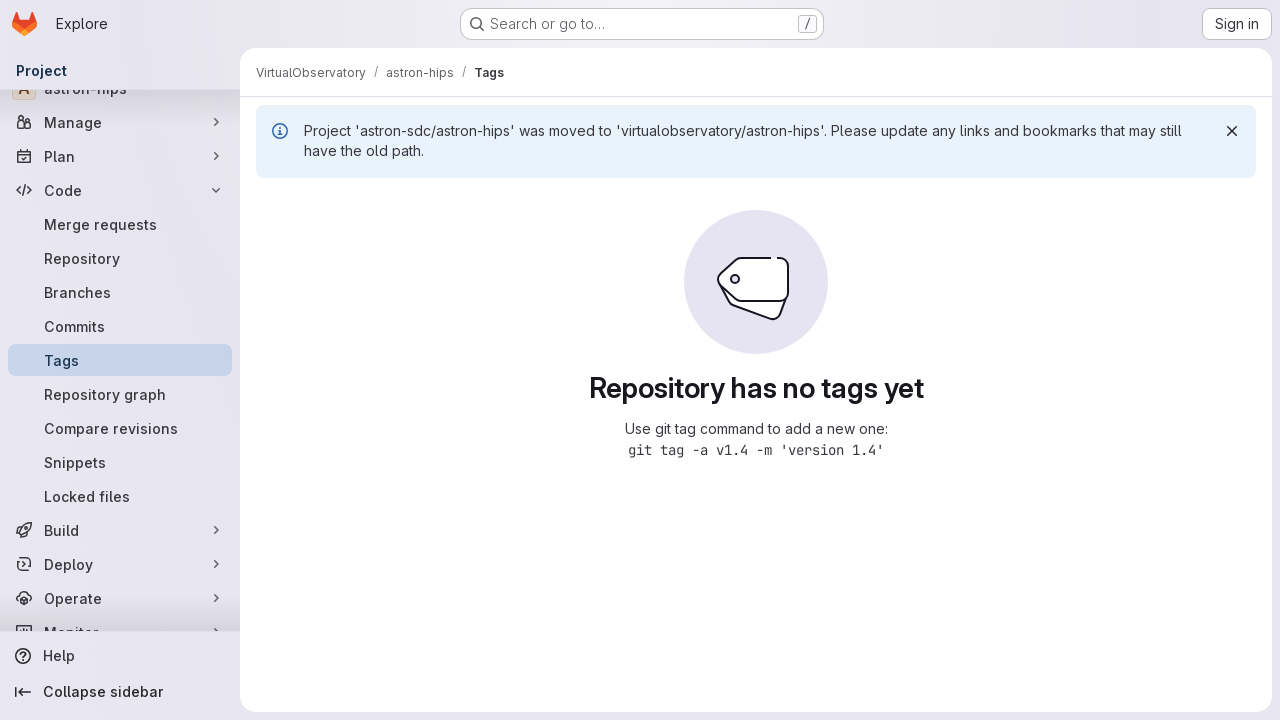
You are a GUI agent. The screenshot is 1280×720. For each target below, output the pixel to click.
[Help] (120, 656)
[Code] (120, 190)
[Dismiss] (1232, 131)
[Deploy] (120, 564)
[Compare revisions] (120, 428)
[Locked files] (120, 496)
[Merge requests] (120, 224)
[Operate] (120, 598)
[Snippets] (120, 462)
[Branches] (120, 292)
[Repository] (120, 258)
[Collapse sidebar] (120, 692)
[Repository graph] (120, 394)
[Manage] (120, 122)
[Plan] (120, 156)
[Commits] (120, 326)
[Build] (120, 530)
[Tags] (120, 360)
